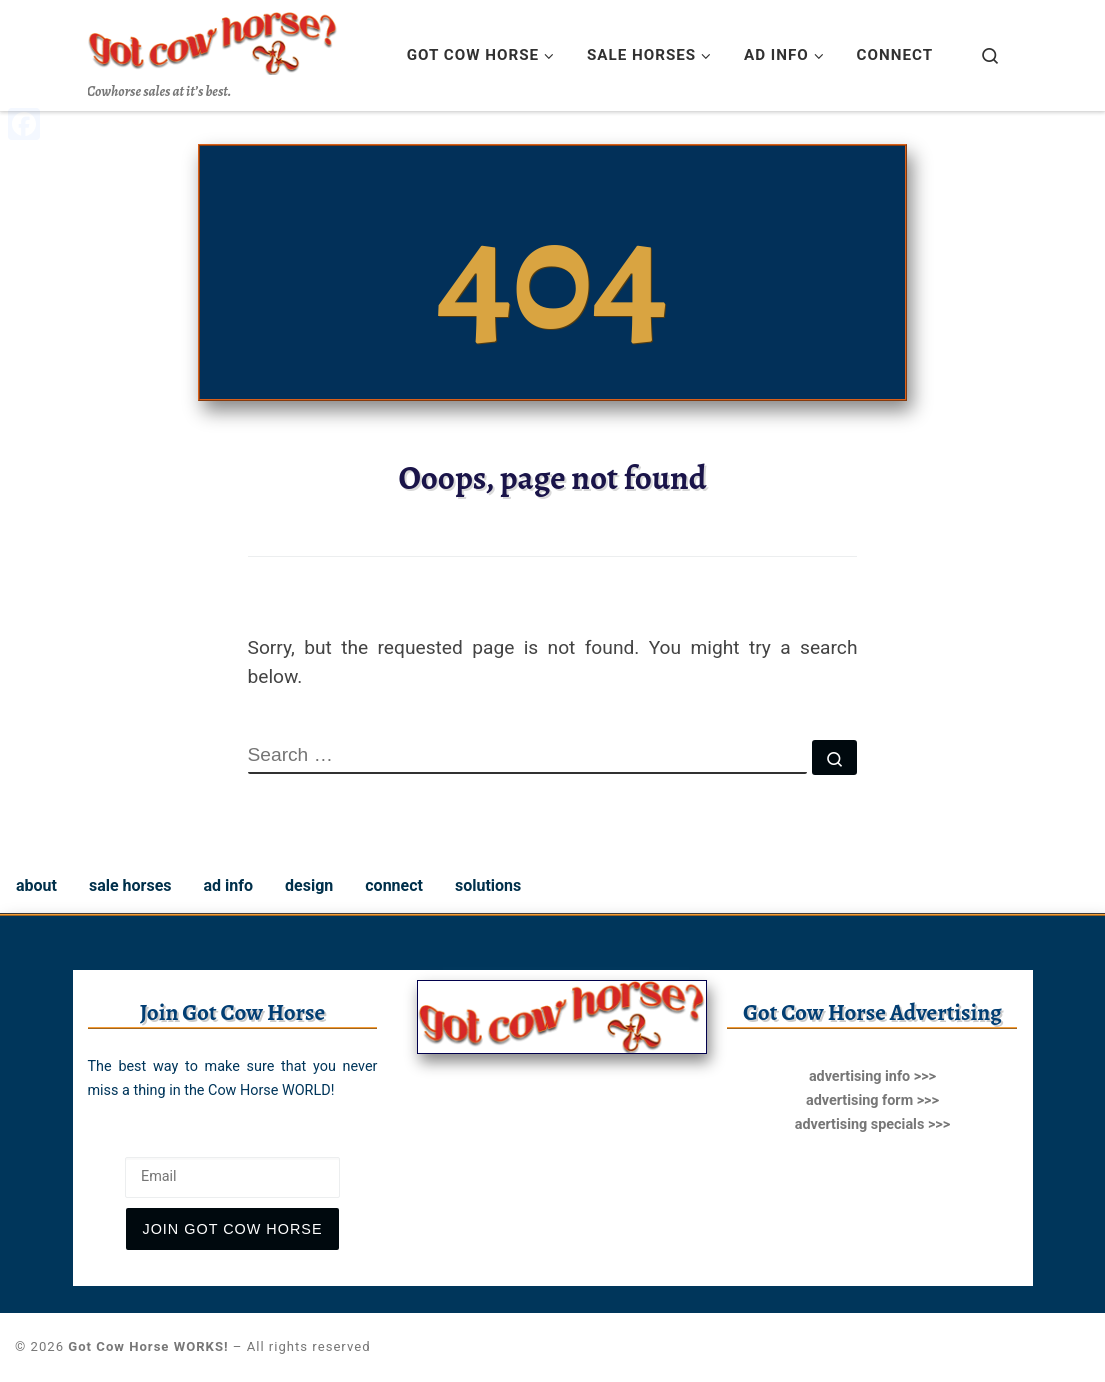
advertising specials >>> (872, 1124)
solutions (488, 885)
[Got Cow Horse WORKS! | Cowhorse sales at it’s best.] (213, 39)
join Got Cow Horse (232, 1229)
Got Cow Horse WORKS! (148, 1346)
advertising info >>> (872, 1076)
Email (109, 1141)
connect (394, 885)
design (309, 885)
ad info (229, 885)
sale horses (130, 885)
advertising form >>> (872, 1100)
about (36, 885)
